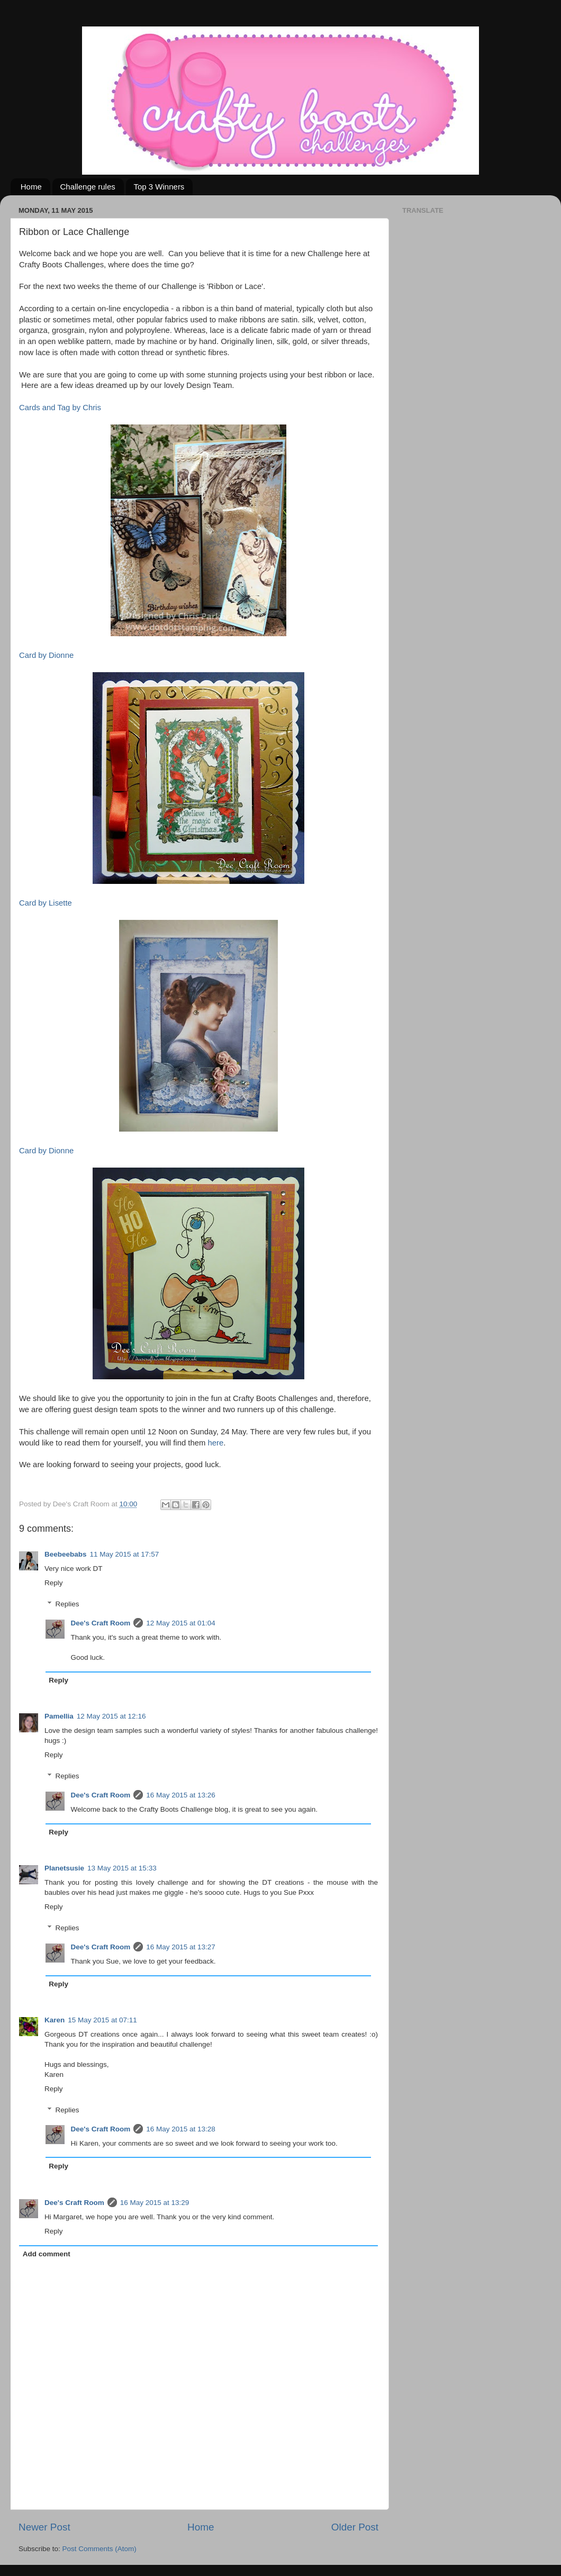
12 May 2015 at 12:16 (111, 1716)
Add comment (46, 2254)
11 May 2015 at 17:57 (124, 1554)
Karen (54, 2020)
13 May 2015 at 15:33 (122, 1868)
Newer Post (44, 2527)
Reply (53, 1583)
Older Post (354, 2527)
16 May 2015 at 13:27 (180, 1947)
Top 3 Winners (159, 186)
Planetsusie (64, 1868)
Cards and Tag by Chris (60, 407)
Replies (67, 1604)
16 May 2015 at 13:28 (180, 2129)
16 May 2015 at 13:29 (154, 2203)
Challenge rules (87, 186)
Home (31, 186)
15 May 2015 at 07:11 (102, 2020)
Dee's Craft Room (101, 1623)
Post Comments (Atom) (99, 2549)
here (215, 1443)
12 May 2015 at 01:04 (180, 1623)
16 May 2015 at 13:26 (180, 1795)
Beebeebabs (65, 1554)
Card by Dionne (46, 655)
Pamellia (59, 1716)
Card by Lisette (45, 903)
